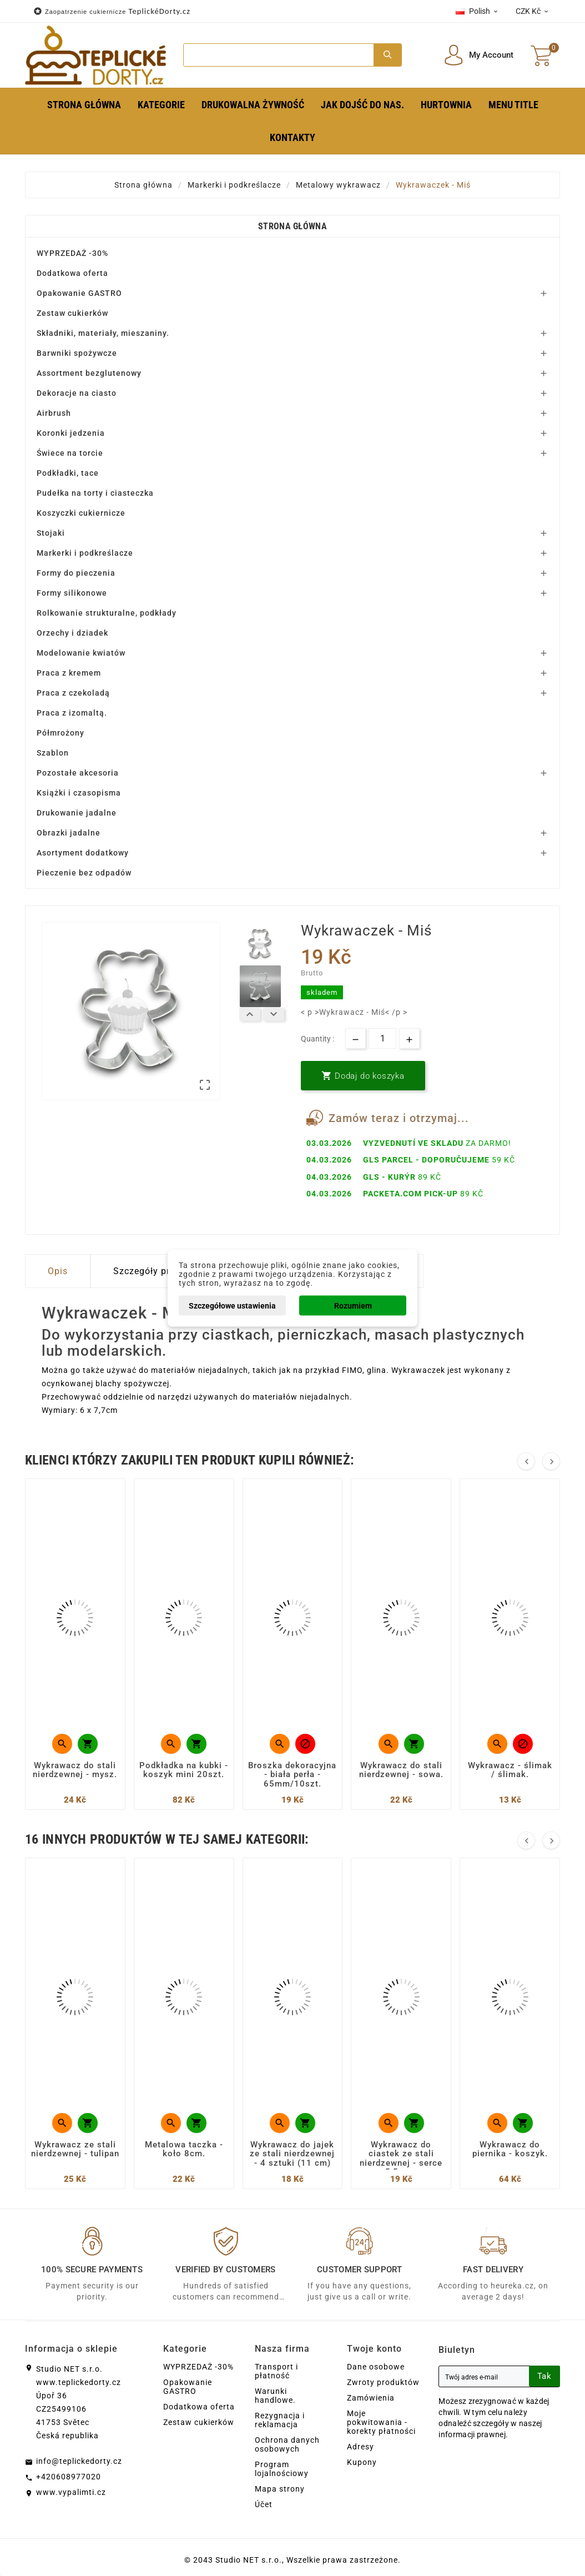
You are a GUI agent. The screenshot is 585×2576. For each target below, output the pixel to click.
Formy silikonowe (72, 592)
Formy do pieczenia (76, 572)
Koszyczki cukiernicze (81, 513)
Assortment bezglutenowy (89, 373)
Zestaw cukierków (72, 313)
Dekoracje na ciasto (77, 393)
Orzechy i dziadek (72, 632)
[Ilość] (382, 1038)
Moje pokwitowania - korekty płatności (381, 2422)
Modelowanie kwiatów (81, 652)
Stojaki (51, 533)
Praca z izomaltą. (72, 712)
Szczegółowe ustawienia (232, 1305)
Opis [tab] (58, 1271)
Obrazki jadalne (68, 832)
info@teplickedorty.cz (79, 2461)
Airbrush (54, 413)
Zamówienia (371, 2397)
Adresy (360, 2446)
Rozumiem (353, 1305)
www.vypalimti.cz (71, 2492)
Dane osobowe (376, 2366)
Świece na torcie (70, 453)
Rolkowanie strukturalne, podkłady (106, 612)
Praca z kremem (69, 672)
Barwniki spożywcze (77, 353)
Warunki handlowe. (275, 2395)
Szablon (53, 752)
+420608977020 (68, 2476)
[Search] (279, 55)
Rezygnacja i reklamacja (280, 2420)
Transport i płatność (276, 2371)
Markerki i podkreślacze (85, 553)
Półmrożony (60, 732)
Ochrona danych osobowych (287, 2444)
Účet (264, 2504)
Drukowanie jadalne (77, 812)
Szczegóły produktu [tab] (156, 1271)
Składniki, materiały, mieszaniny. (103, 333)
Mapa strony (280, 2488)
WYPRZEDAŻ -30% (72, 253)
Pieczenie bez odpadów (84, 872)
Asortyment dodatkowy (83, 852)
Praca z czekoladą (73, 692)
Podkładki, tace (68, 473)
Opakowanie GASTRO (79, 293)
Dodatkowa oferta (72, 273)
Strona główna (292, 226)
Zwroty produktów (383, 2382)
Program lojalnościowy (282, 2469)
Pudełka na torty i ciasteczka (95, 493)
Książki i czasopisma (79, 792)
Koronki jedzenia (71, 433)
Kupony (362, 2462)
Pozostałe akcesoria (78, 772)
